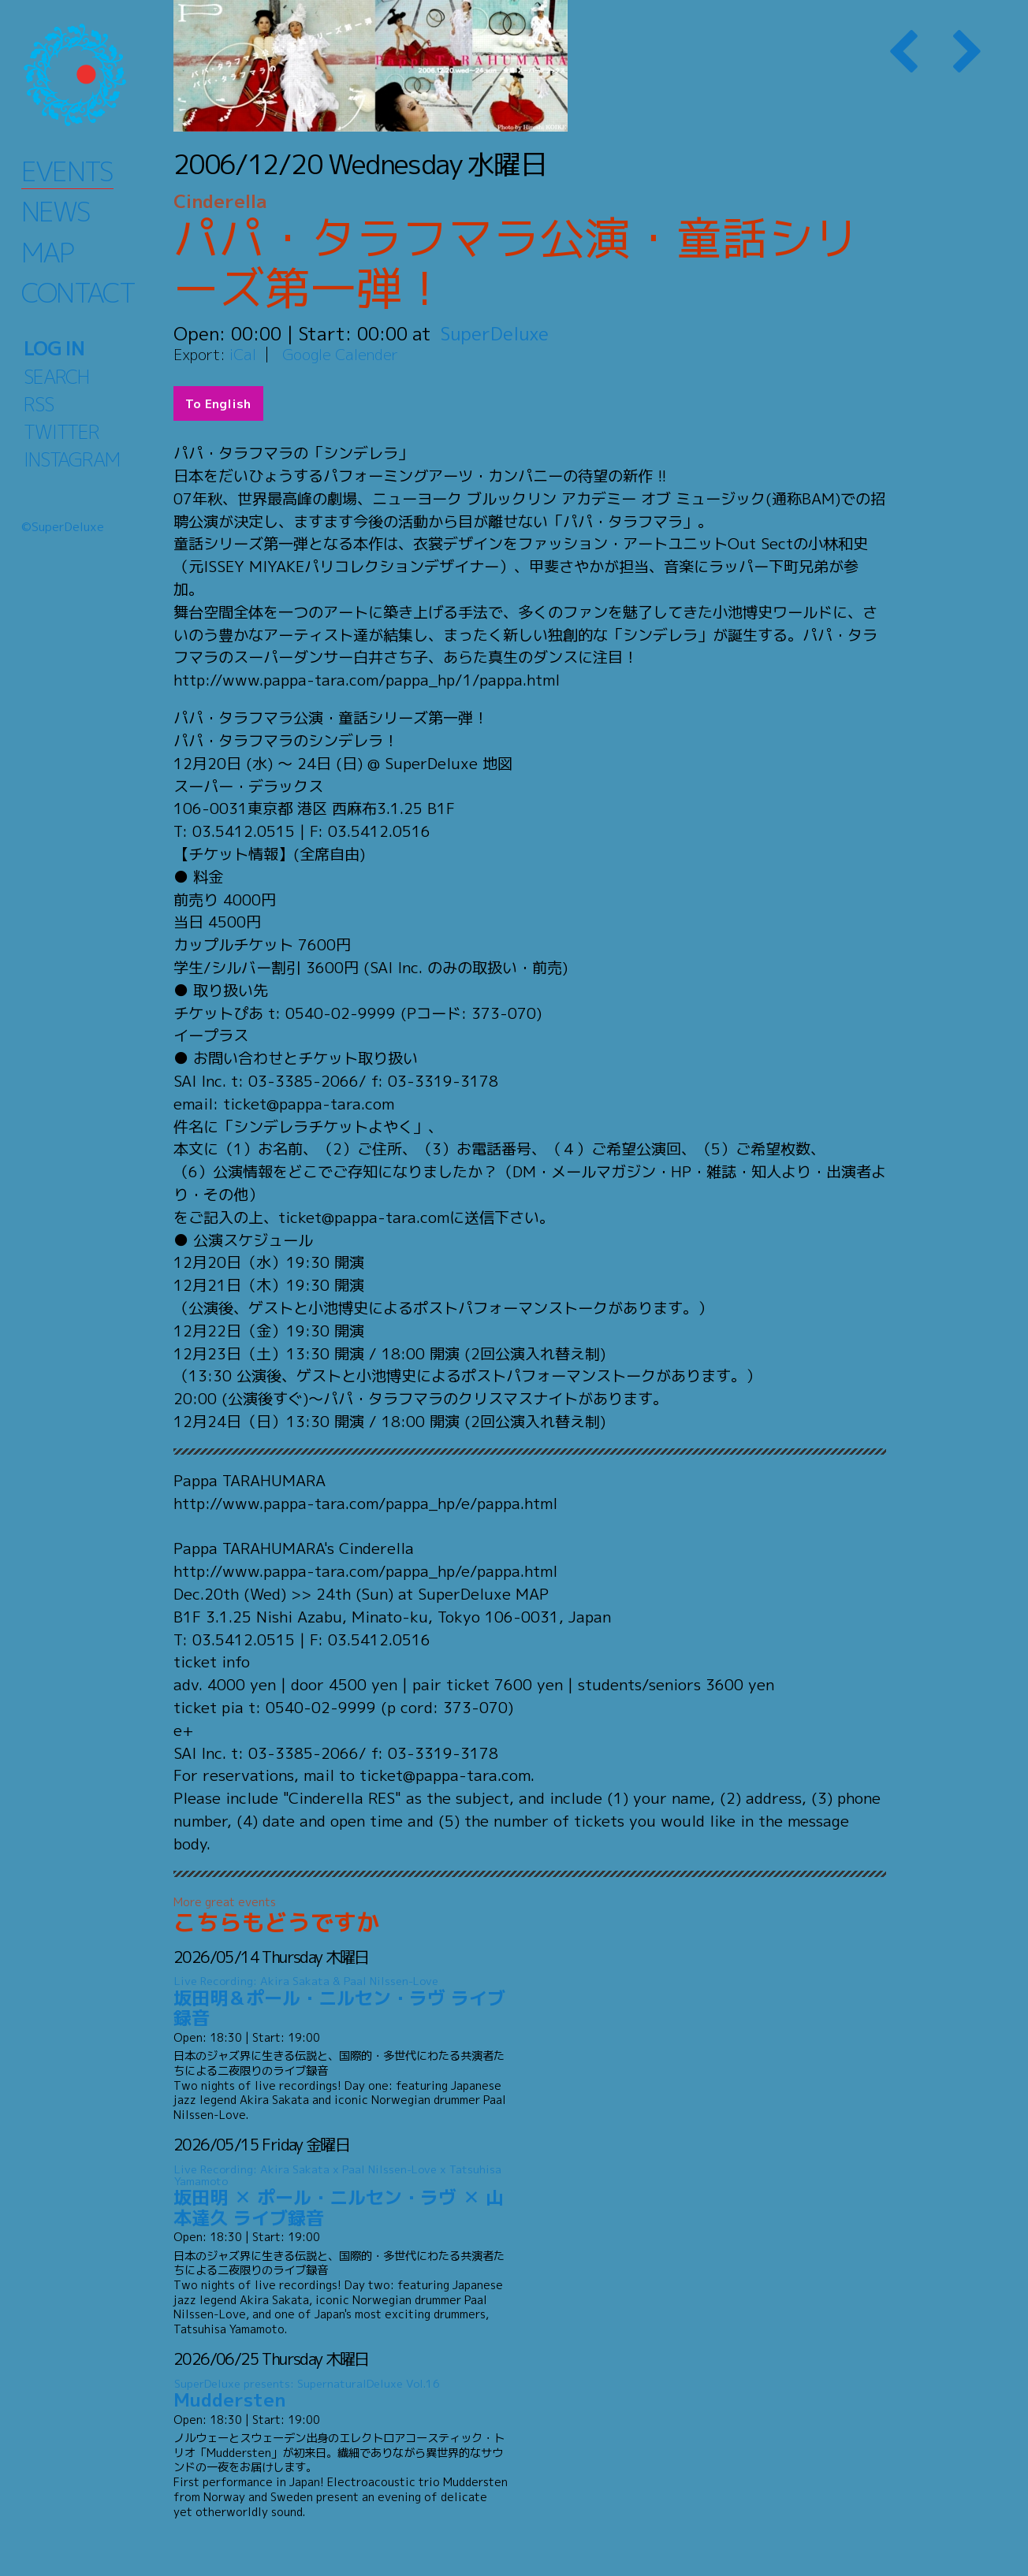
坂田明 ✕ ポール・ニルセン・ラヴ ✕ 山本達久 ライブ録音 (340, 2196)
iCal (242, 354)
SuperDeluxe (495, 333)
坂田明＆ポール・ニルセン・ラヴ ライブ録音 (340, 2002)
